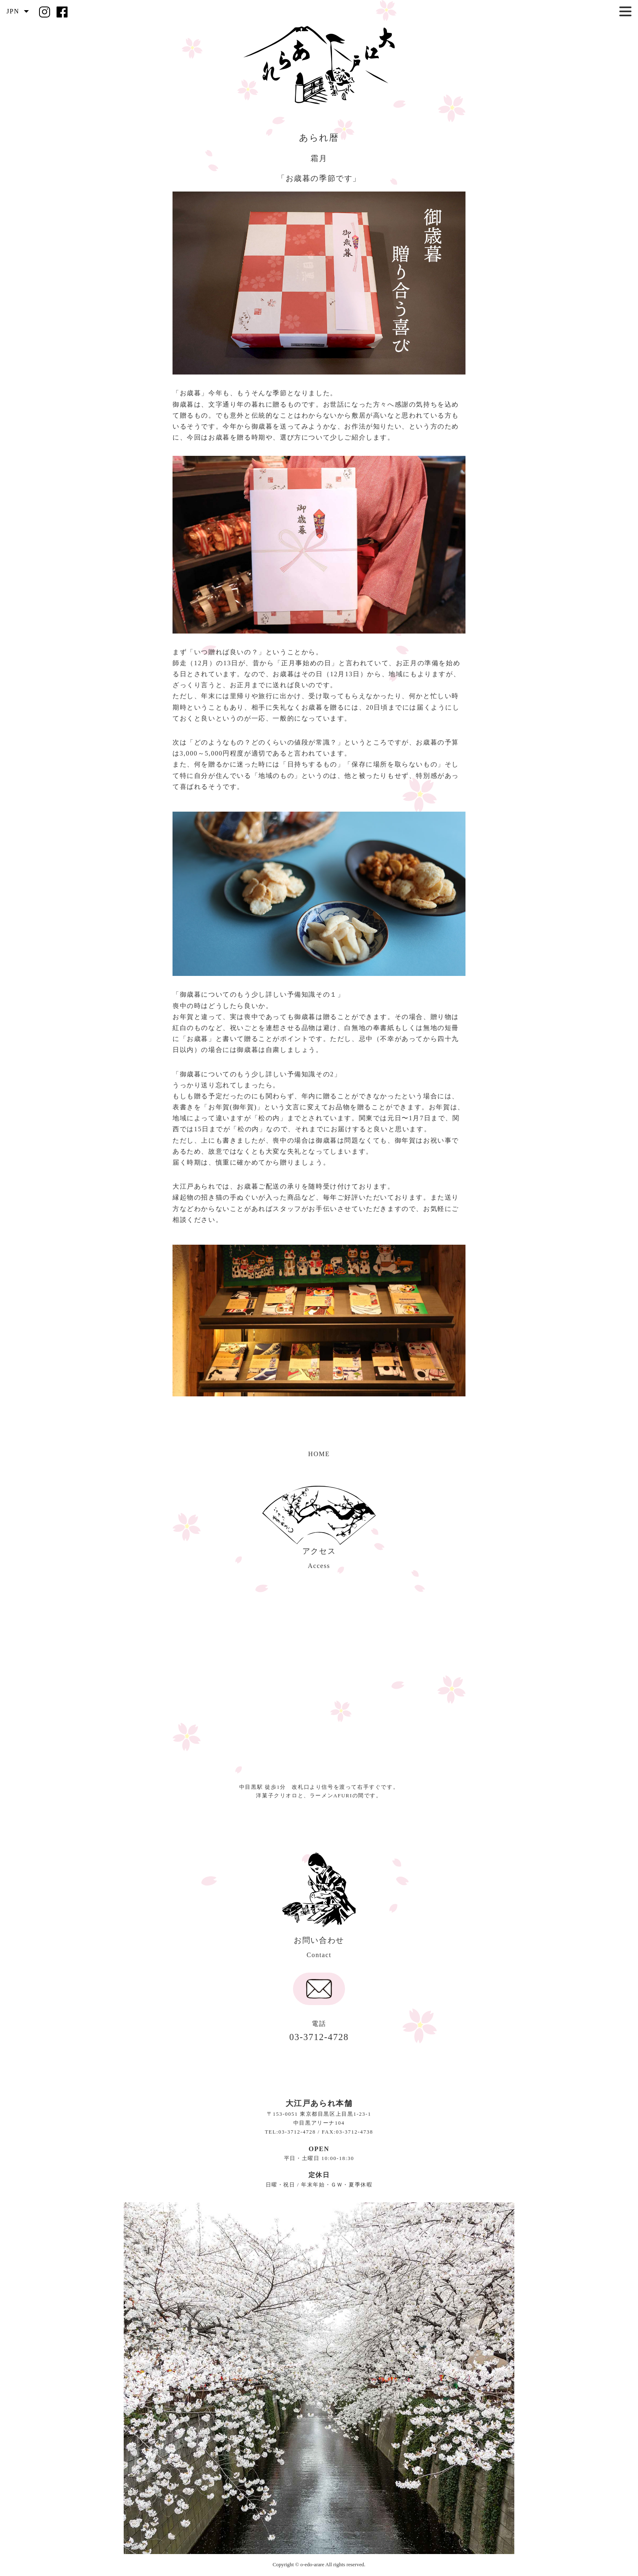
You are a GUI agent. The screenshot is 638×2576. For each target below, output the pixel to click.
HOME (319, 1453)
